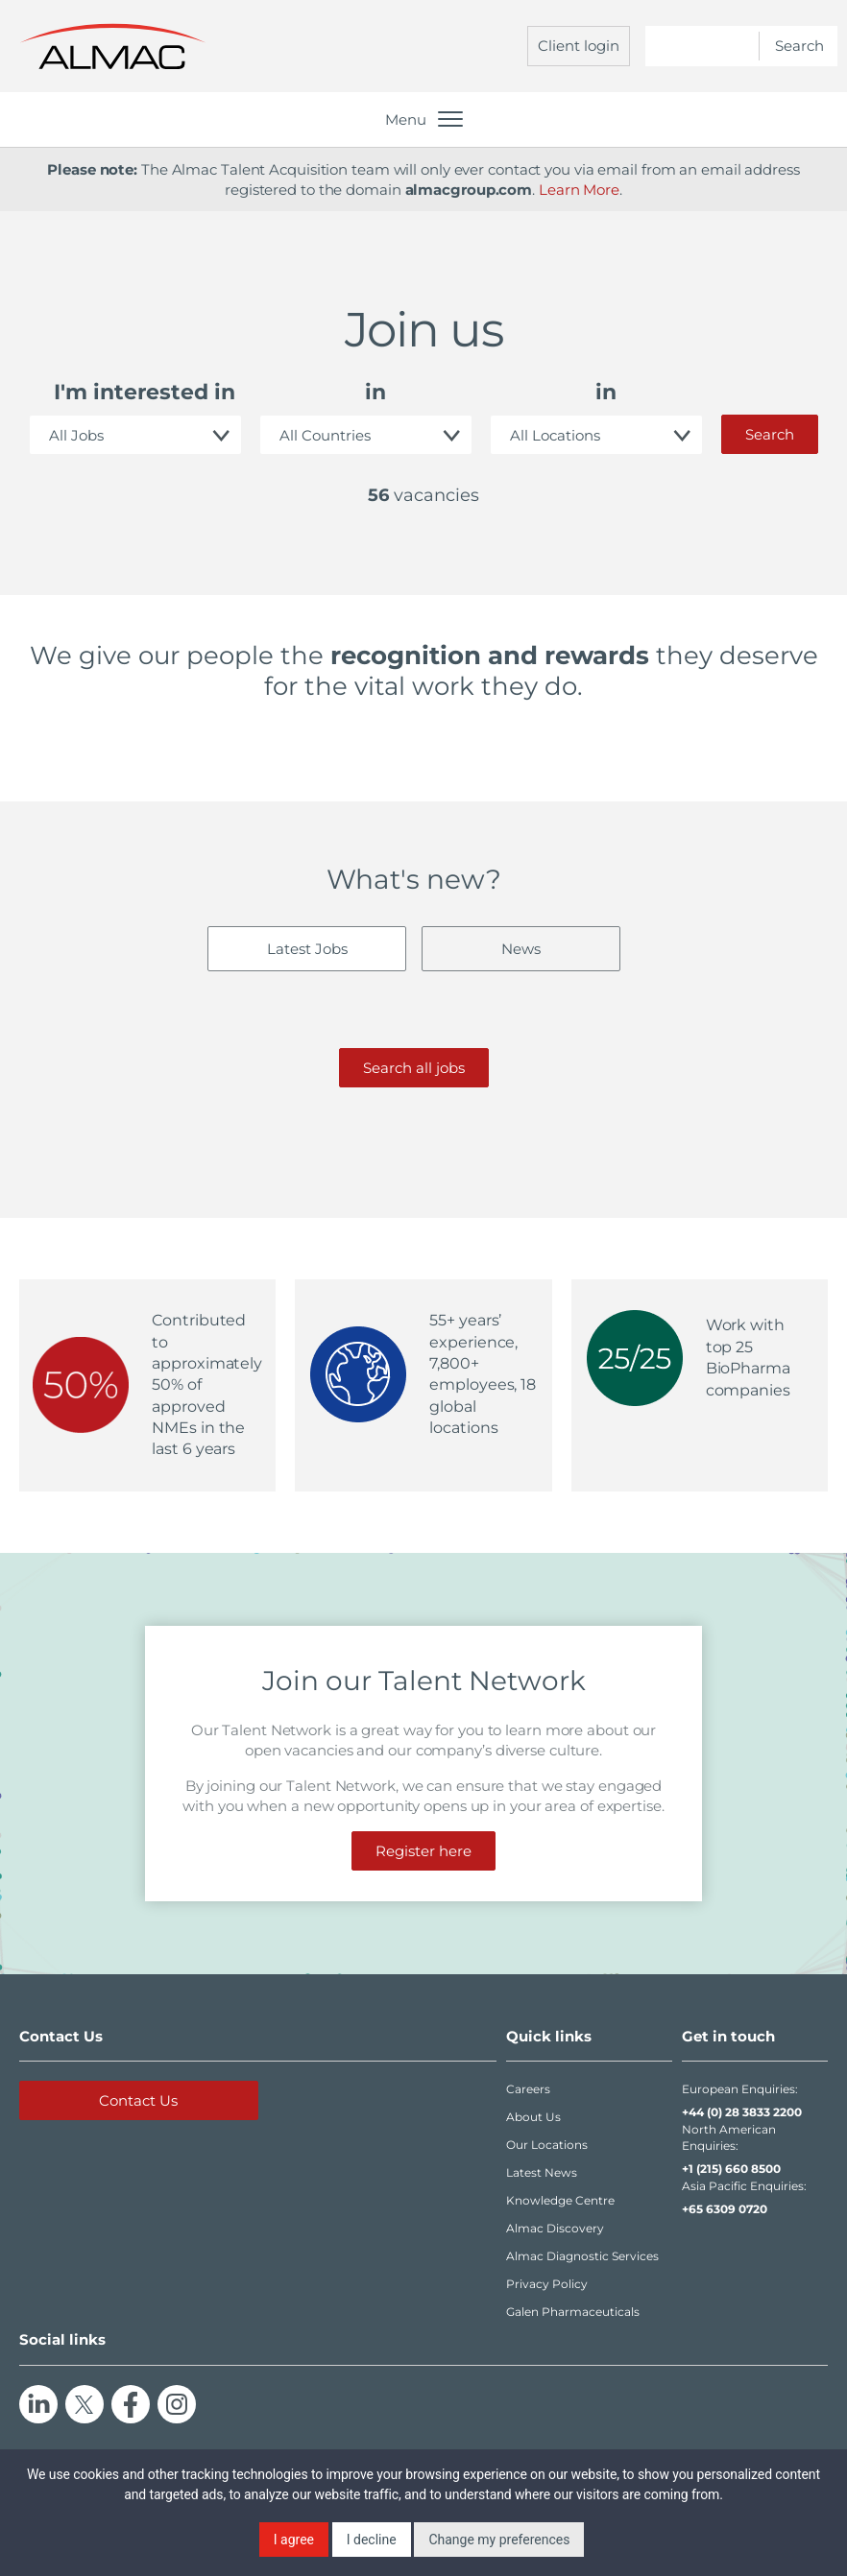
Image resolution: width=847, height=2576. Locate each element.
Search (769, 434)
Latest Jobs (307, 949)
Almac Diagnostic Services (582, 2256)
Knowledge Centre (560, 2200)
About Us (533, 2117)
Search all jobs (414, 1068)
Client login (578, 45)
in (375, 392)
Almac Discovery (555, 2228)
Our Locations (547, 2144)
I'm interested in (144, 392)
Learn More (579, 189)
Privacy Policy (547, 2284)
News (521, 949)
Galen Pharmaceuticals (573, 2311)
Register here (423, 1851)
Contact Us (138, 2100)
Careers (528, 2089)
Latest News (541, 2172)
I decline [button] (372, 2539)
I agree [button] (294, 2539)
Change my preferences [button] (498, 2539)
